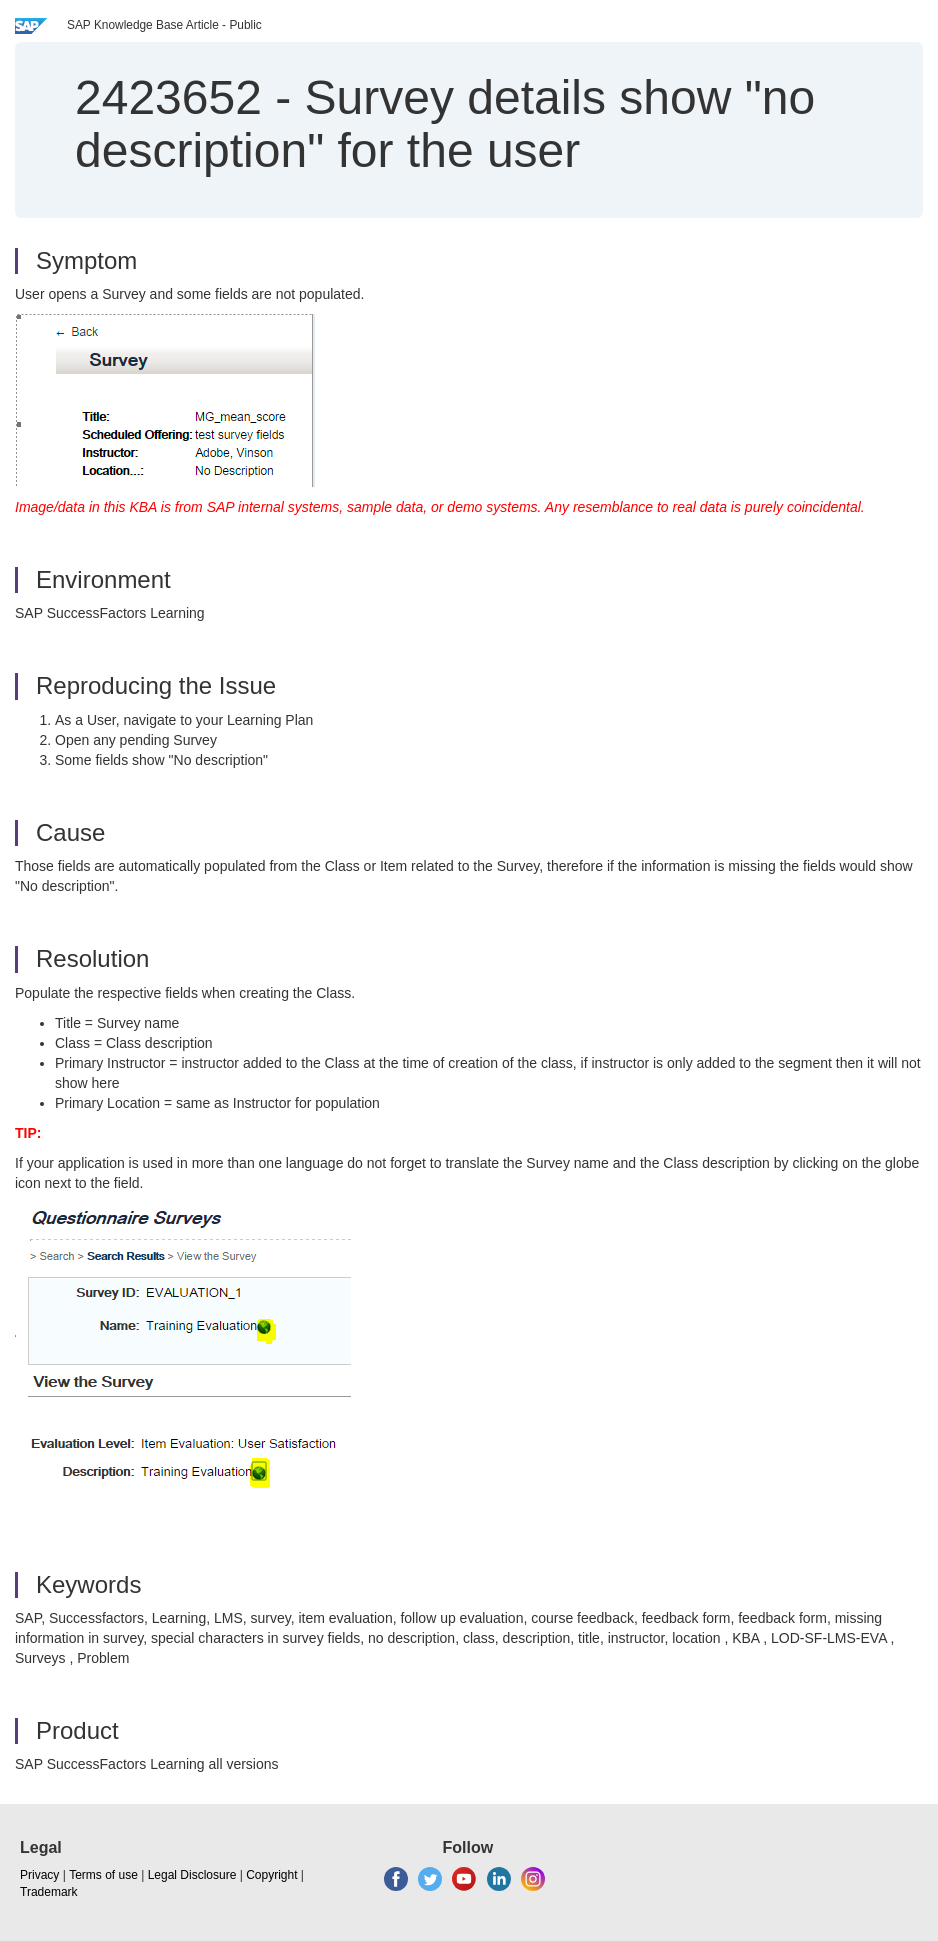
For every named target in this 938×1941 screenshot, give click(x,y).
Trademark (49, 1892)
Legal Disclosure (192, 1875)
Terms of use (103, 1875)
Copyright (271, 1875)
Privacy (39, 1875)
